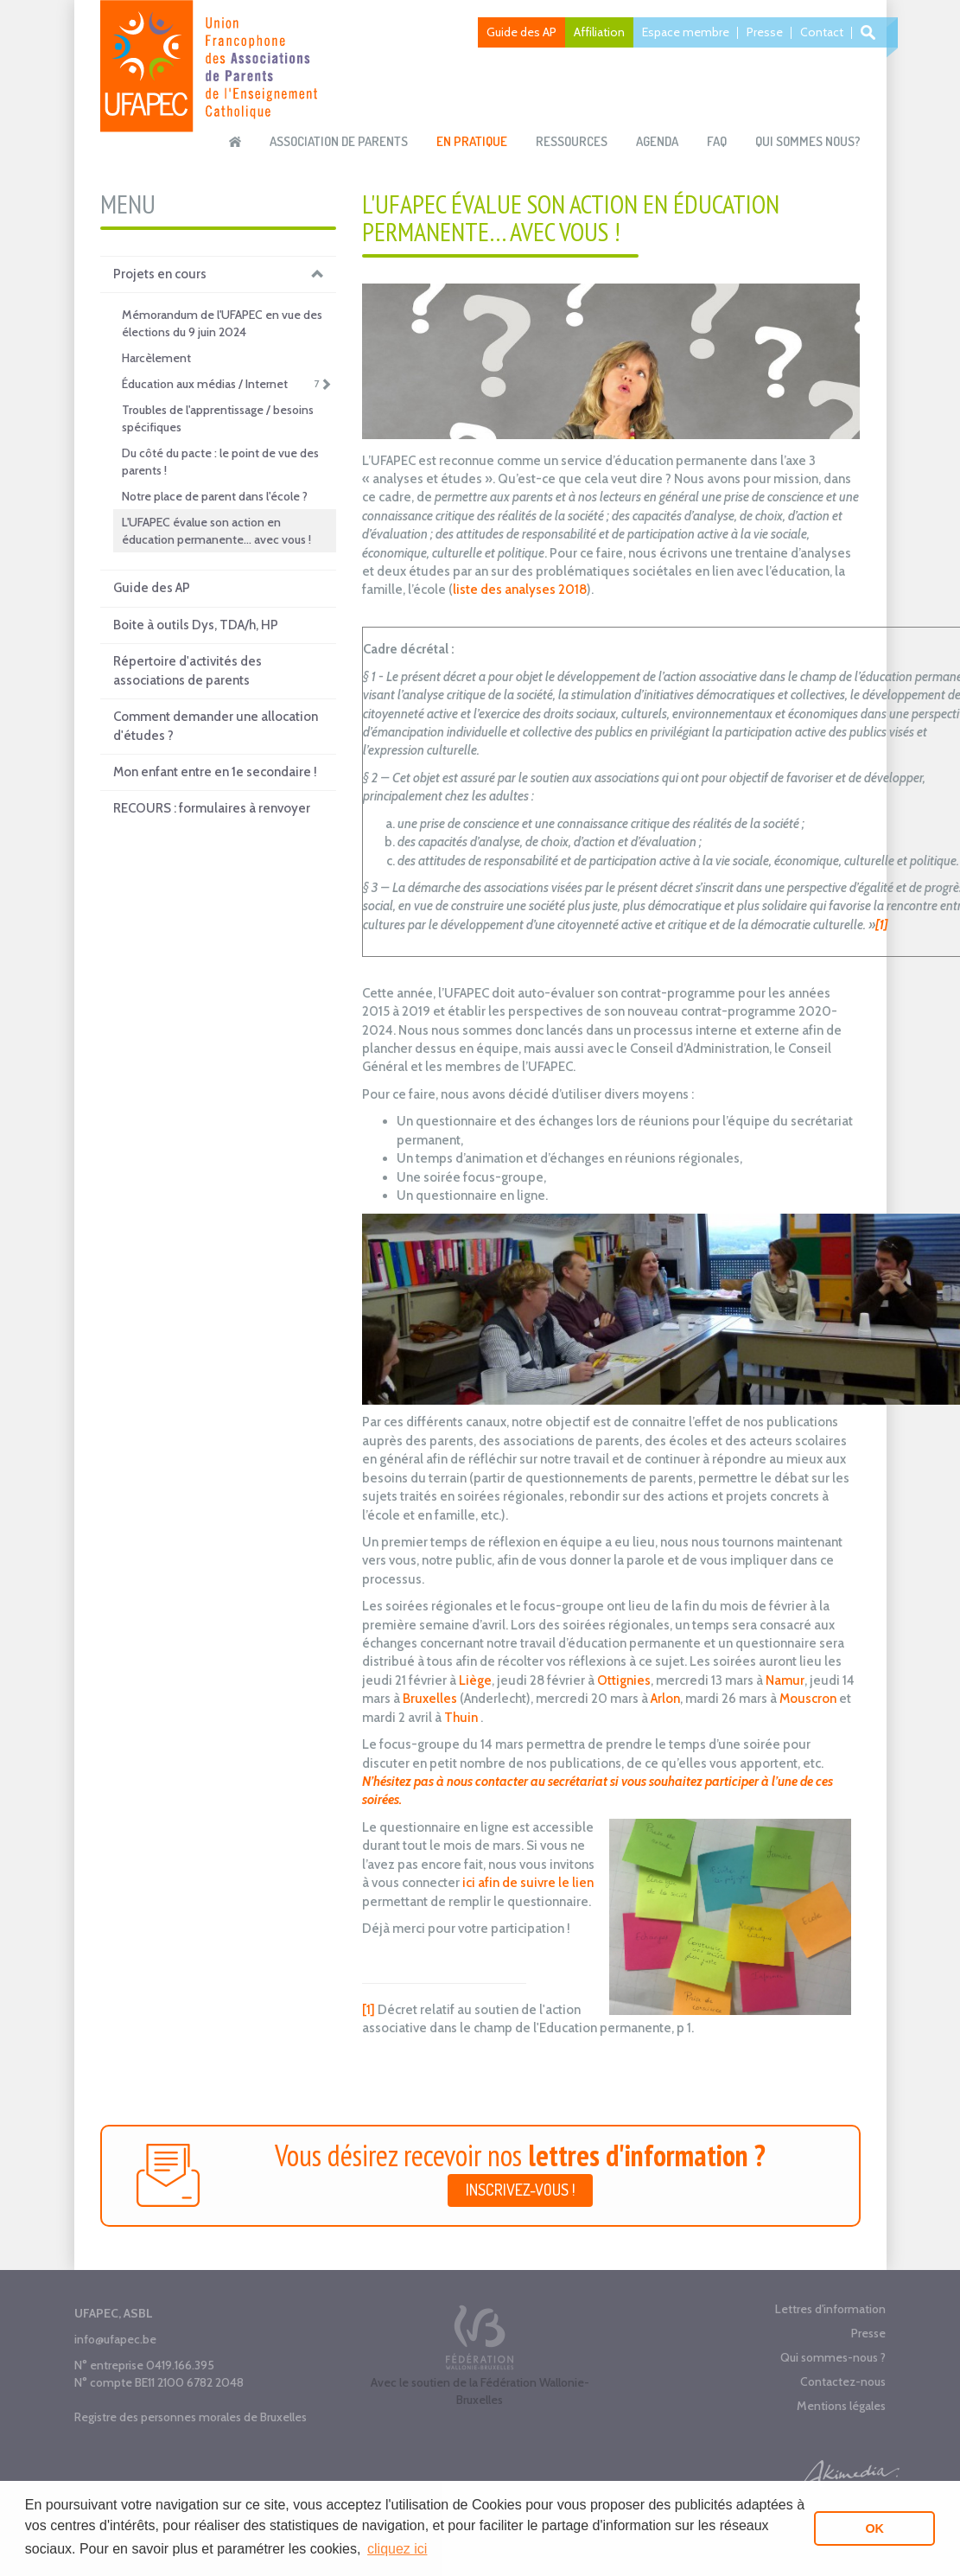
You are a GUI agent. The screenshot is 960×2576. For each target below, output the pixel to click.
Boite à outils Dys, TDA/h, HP (195, 625)
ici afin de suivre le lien (527, 1883)
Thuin (461, 1717)
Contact (821, 32)
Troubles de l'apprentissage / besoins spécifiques (218, 418)
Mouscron (807, 1698)
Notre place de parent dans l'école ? (215, 496)
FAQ (717, 141)
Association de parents (339, 141)
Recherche (870, 32)
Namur (785, 1680)
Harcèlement (156, 358)
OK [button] (874, 2528)
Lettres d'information (830, 2309)
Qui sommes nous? (808, 141)
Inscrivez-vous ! (520, 2189)
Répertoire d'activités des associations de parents (187, 670)
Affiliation (599, 32)
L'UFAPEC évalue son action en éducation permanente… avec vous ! (216, 530)
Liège (474, 1680)
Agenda (657, 141)
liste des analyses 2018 (520, 589)
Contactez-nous (843, 2381)
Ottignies (624, 1680)
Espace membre (685, 32)
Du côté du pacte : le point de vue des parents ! (220, 461)
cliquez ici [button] (397, 2548)
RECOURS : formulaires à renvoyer (211, 808)
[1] (368, 2010)
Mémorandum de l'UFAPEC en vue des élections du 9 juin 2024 (222, 323)
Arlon (665, 1698)
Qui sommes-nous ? (833, 2357)
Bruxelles (430, 1698)
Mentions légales (841, 2405)
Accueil (235, 142)
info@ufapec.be (115, 2339)
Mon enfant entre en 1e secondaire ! (215, 772)
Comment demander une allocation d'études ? (215, 726)
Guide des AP (521, 32)
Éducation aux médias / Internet (227, 384)
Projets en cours (218, 275)
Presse (765, 32)
